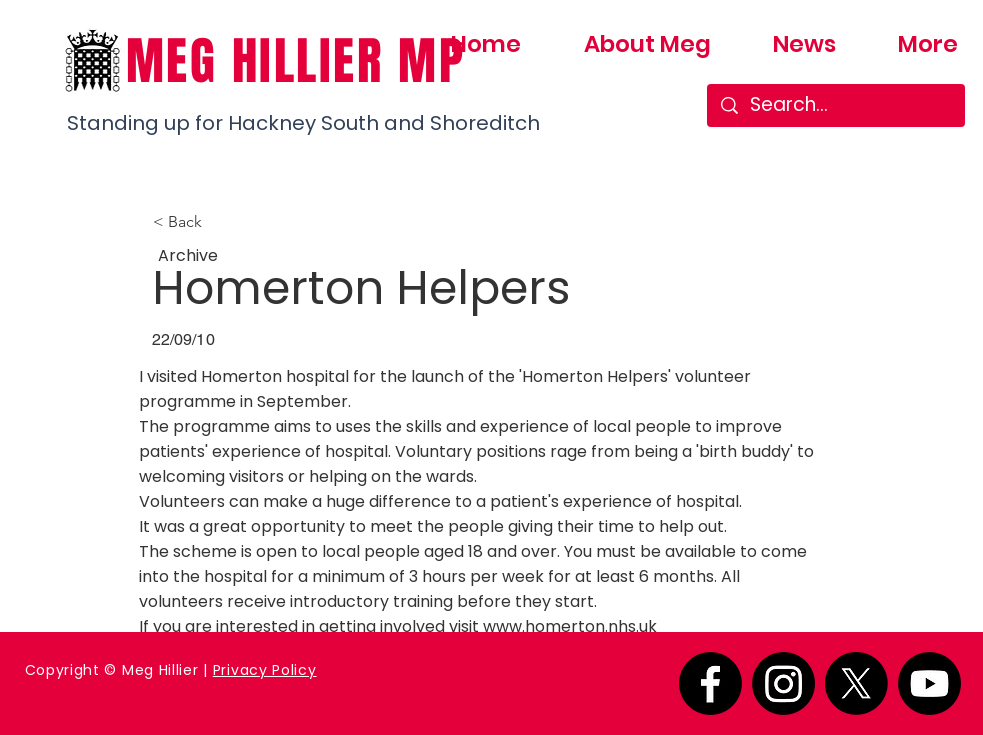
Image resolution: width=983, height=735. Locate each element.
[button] (219, 222)
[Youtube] (929, 683)
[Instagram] (783, 683)
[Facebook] (710, 683)
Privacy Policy (265, 670)
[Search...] (836, 105)
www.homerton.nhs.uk (570, 626)
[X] (856, 683)
